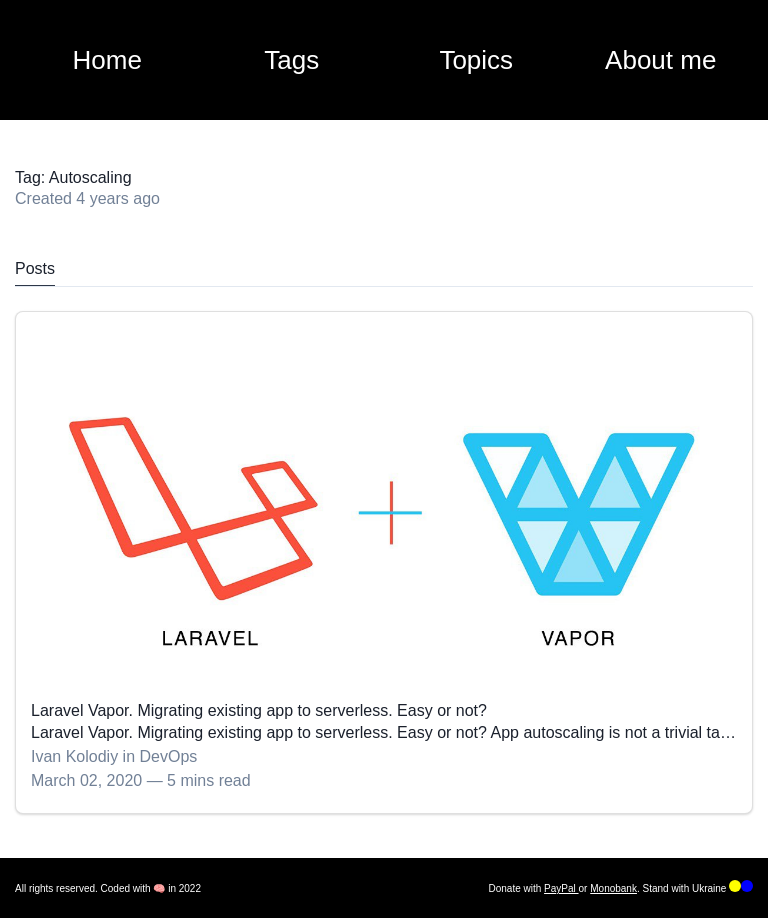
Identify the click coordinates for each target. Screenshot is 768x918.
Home (107, 60)
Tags (291, 60)
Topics (476, 60)
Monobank (613, 888)
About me (660, 60)
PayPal (561, 888)
